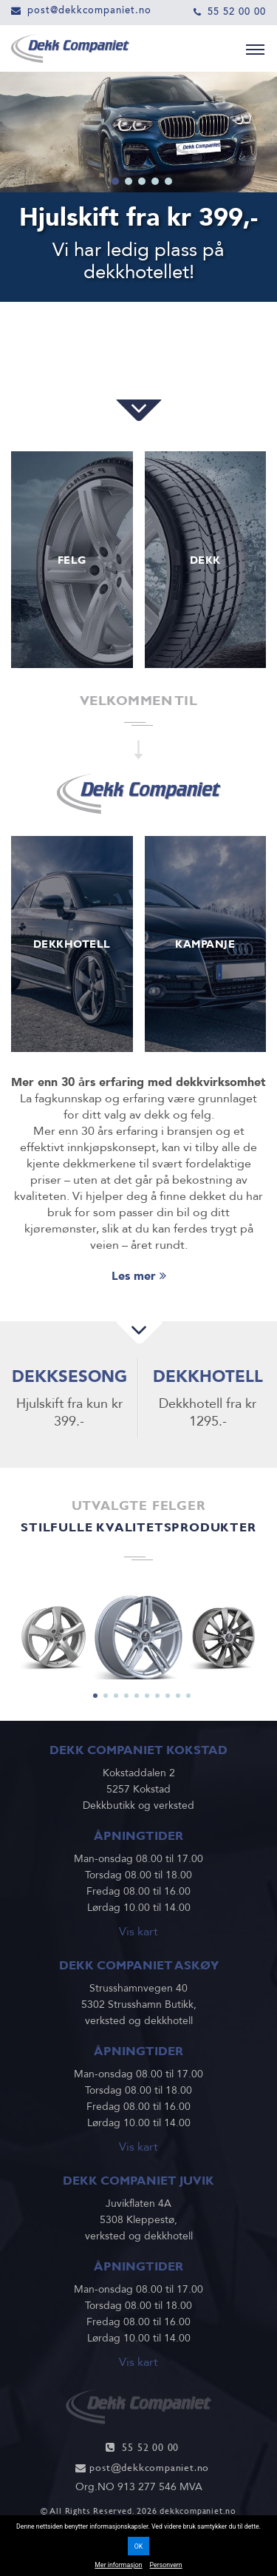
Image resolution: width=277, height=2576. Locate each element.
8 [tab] (167, 1695)
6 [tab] (147, 1695)
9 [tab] (178, 1695)
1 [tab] (115, 181)
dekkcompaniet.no (198, 2511)
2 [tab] (128, 181)
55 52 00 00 (237, 11)
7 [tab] (157, 1695)
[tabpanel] (138, 1636)
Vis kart (138, 1931)
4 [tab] (155, 181)
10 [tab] (188, 1695)
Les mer (139, 1276)
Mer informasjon (118, 2565)
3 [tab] (142, 181)
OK (138, 2546)
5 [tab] (168, 181)
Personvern (166, 2565)
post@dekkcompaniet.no (89, 10)
